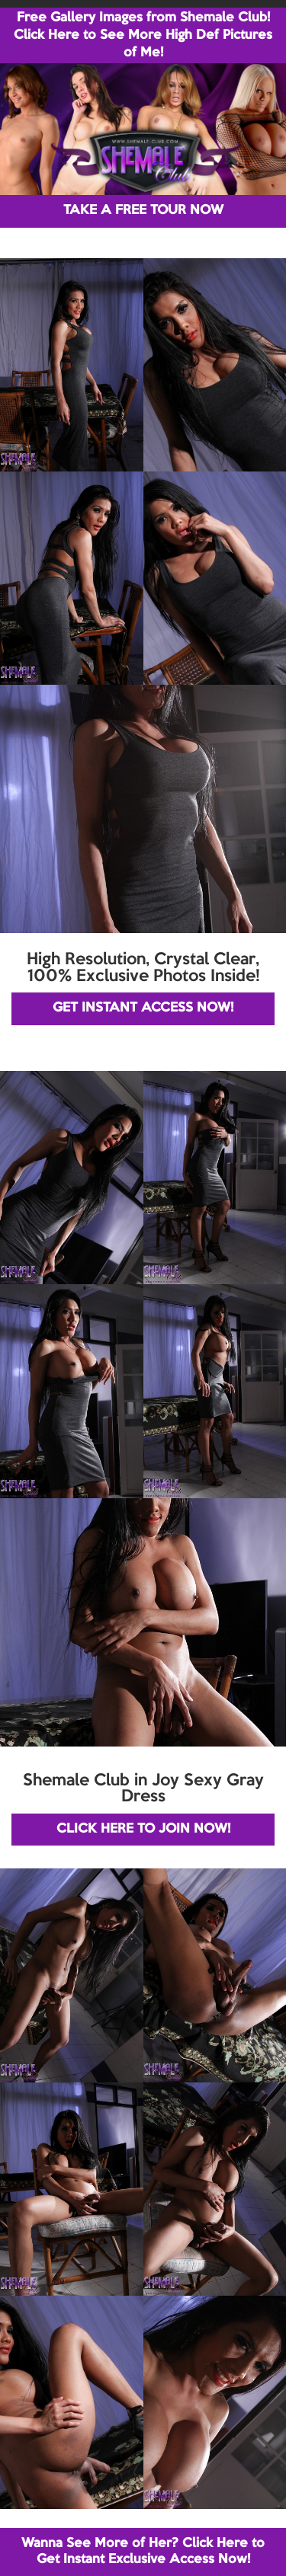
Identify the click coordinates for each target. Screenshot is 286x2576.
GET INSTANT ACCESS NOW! (143, 1008)
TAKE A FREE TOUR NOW (143, 210)
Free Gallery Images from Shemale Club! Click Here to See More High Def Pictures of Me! (143, 35)
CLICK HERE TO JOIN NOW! (143, 1829)
